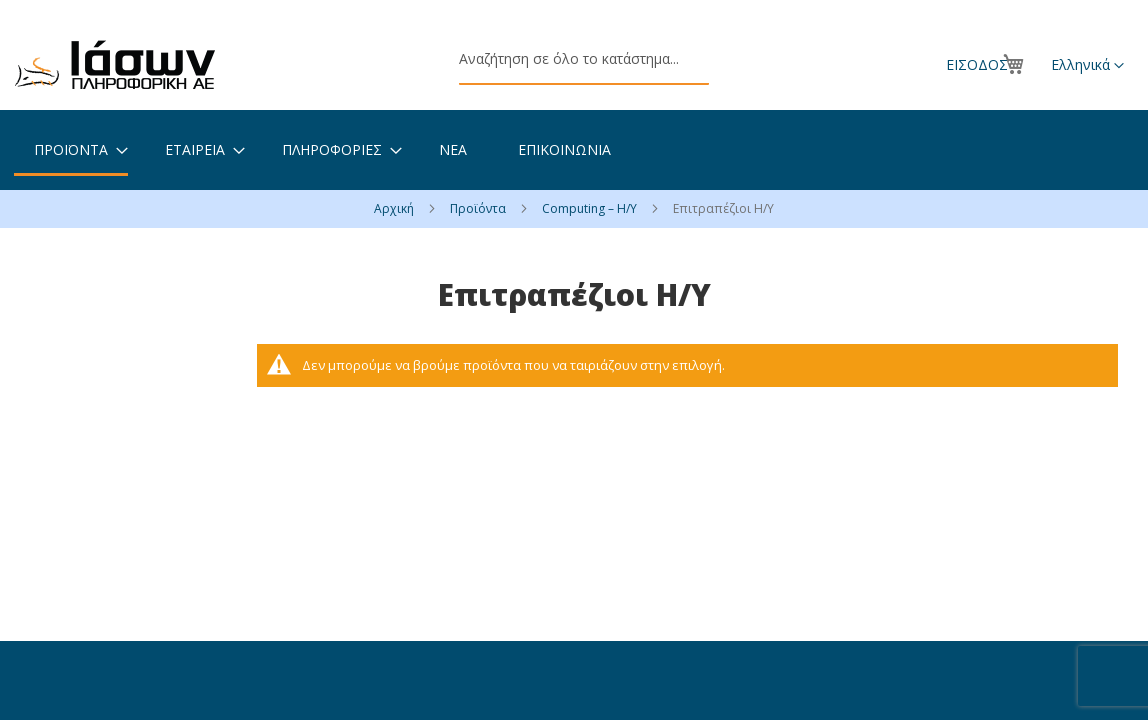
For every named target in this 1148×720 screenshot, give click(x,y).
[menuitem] (71, 151)
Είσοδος (977, 64)
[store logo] (115, 64)
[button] (1087, 66)
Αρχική (395, 208)
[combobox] (584, 60)
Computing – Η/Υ (591, 208)
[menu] (574, 150)
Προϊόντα (479, 208)
